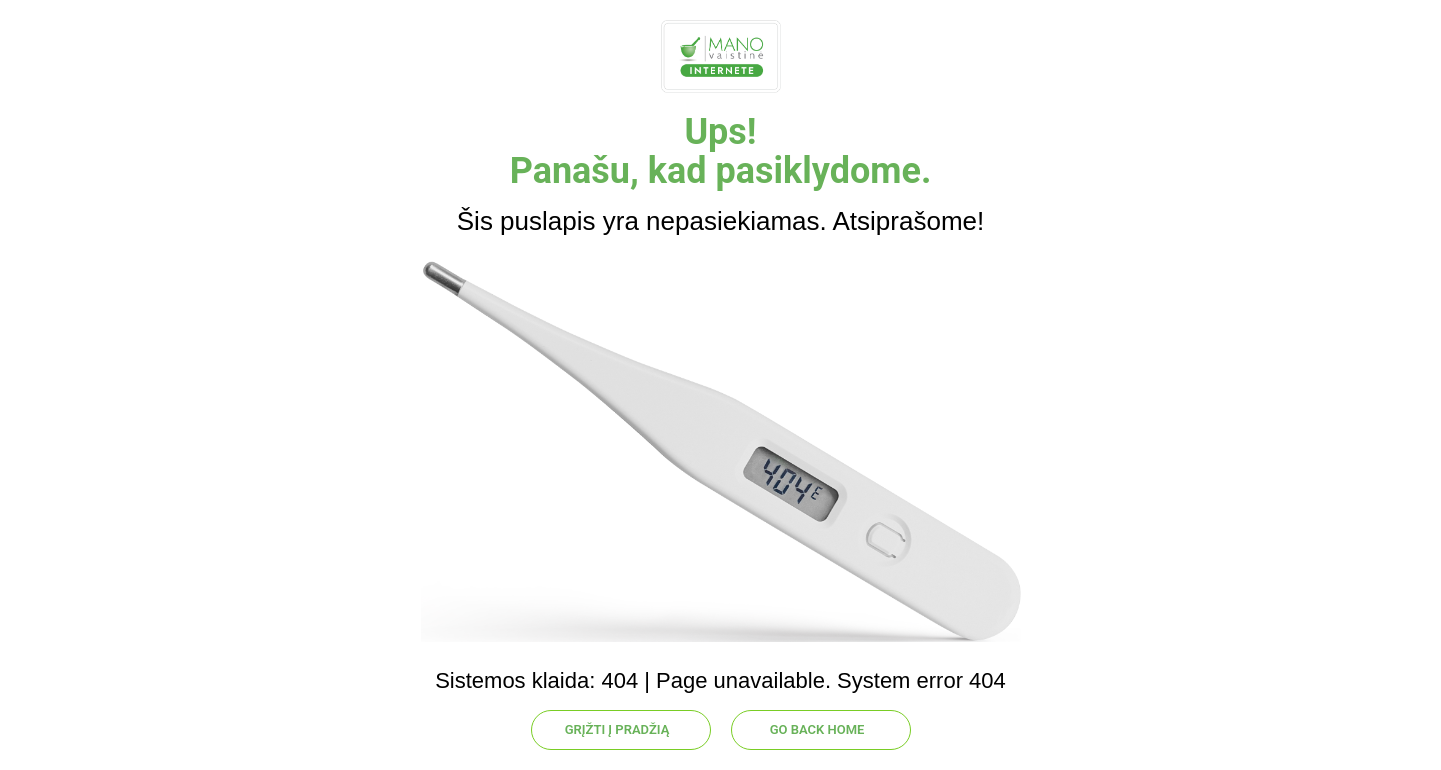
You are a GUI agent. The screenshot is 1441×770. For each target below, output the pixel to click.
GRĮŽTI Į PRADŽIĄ (617, 729)
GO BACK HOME (817, 729)
